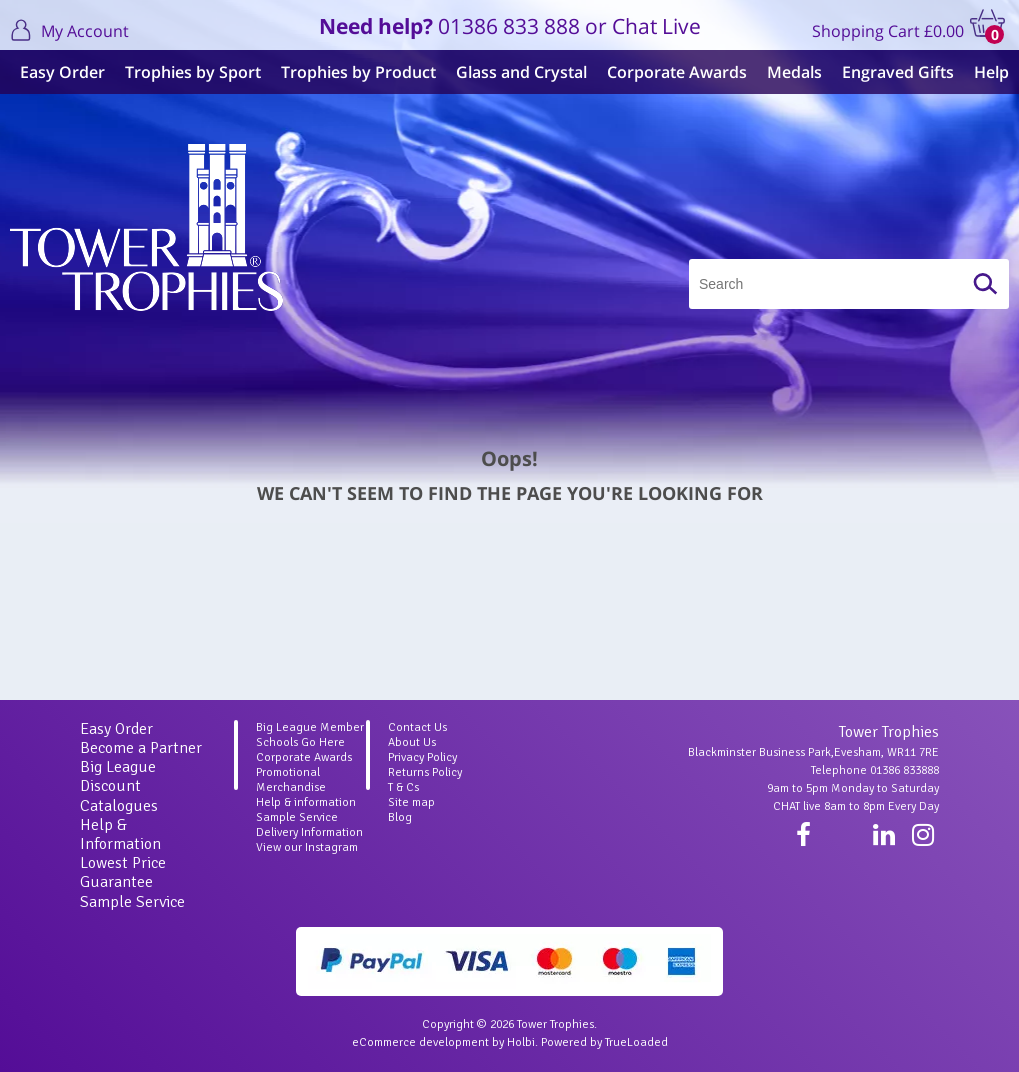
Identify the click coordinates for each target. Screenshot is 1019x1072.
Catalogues (119, 806)
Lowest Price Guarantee (123, 872)
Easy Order (62, 72)
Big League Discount (118, 776)
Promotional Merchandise (291, 780)
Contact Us (417, 727)
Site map (411, 802)
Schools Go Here (300, 742)
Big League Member (310, 727)
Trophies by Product (358, 72)
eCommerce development (420, 1042)
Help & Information (120, 834)
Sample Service (132, 902)
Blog (400, 817)
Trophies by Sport (193, 72)
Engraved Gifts (898, 72)
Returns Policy (425, 772)
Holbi (521, 1042)
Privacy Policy (422, 757)
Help (991, 72)
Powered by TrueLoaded (604, 1042)
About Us (412, 742)
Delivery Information (309, 832)
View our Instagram (307, 847)
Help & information (306, 802)
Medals (794, 72)
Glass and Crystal (521, 72)
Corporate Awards (677, 72)
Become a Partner (141, 748)
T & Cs (403, 787)
